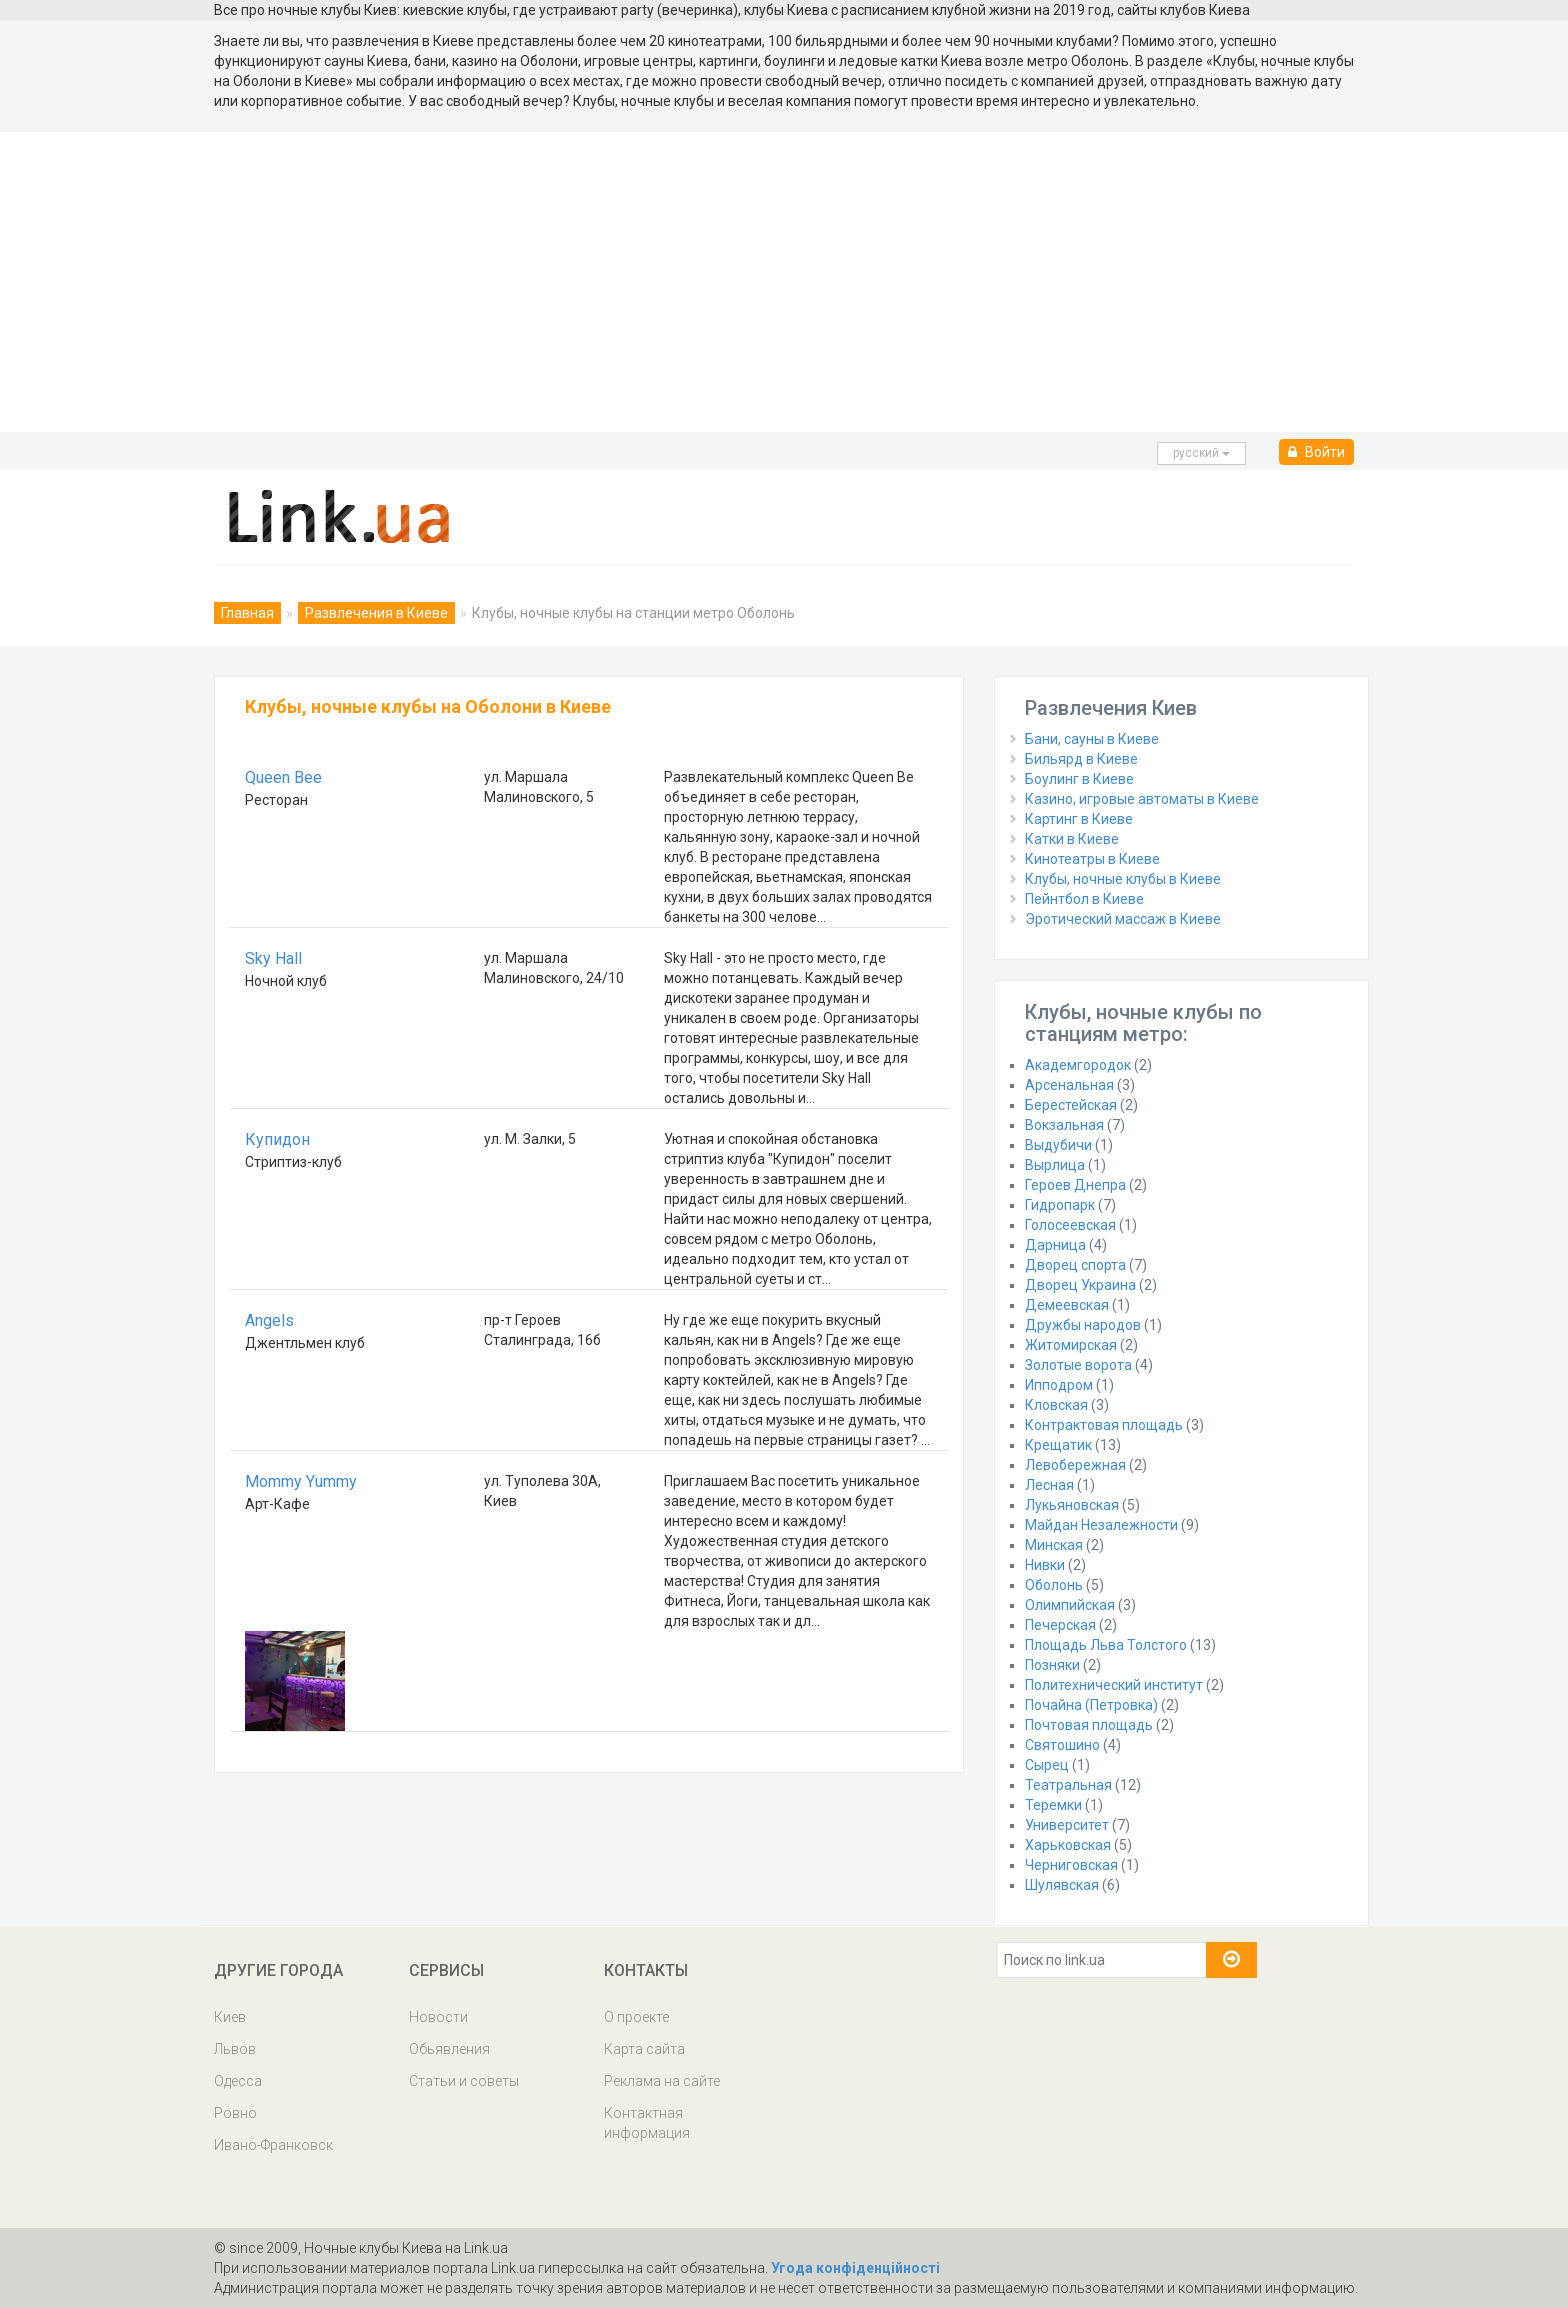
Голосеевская (1070, 1225)
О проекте (636, 2017)
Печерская (1060, 1625)
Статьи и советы (464, 2081)
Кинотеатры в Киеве (1092, 859)
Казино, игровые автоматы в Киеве (1142, 799)
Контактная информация (647, 2123)
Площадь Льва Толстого (1106, 1645)
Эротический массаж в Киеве (1123, 919)
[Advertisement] (784, 282)
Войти (1316, 452)
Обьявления (449, 2049)
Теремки (1053, 1805)
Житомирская (1071, 1345)
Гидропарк (1060, 1205)
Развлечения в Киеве (376, 613)
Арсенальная (1069, 1085)
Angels (269, 1320)
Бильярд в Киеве (1081, 759)
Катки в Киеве (1072, 839)
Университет (1067, 1825)
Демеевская (1067, 1305)
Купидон (277, 1139)
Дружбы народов (1083, 1325)
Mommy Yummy (301, 1481)
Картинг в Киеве (1079, 819)
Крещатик (1058, 1445)
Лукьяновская (1072, 1505)
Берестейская (1071, 1105)
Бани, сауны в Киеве (1092, 739)
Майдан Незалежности (1101, 1525)
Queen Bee (283, 777)
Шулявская (1062, 1885)
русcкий (1201, 453)
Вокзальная (1064, 1125)
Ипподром (1059, 1385)
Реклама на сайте (662, 2081)
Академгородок (1078, 1065)
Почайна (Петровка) (1091, 1705)
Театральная (1068, 1785)
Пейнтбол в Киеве (1084, 899)
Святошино (1062, 1745)
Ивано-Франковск (273, 2145)
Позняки (1052, 1665)
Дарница (1055, 1245)
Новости (438, 2017)
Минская (1054, 1545)
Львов (235, 2049)
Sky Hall (273, 958)
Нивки (1045, 1565)
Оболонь (1054, 1585)
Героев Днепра (1075, 1185)
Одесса (238, 2081)
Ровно (235, 2113)
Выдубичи (1058, 1145)
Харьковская (1068, 1845)
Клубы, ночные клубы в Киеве (1123, 879)
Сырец (1047, 1765)
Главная (247, 613)
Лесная (1049, 1485)
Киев (230, 2017)
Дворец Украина (1080, 1285)
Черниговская (1071, 1865)
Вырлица (1055, 1165)
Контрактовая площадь (1104, 1425)
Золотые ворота (1078, 1365)
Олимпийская (1070, 1605)
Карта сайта (644, 2049)
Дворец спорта (1075, 1265)
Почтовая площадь (1089, 1725)
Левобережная (1075, 1465)
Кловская (1056, 1405)
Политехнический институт (1114, 1685)
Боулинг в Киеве (1079, 779)
